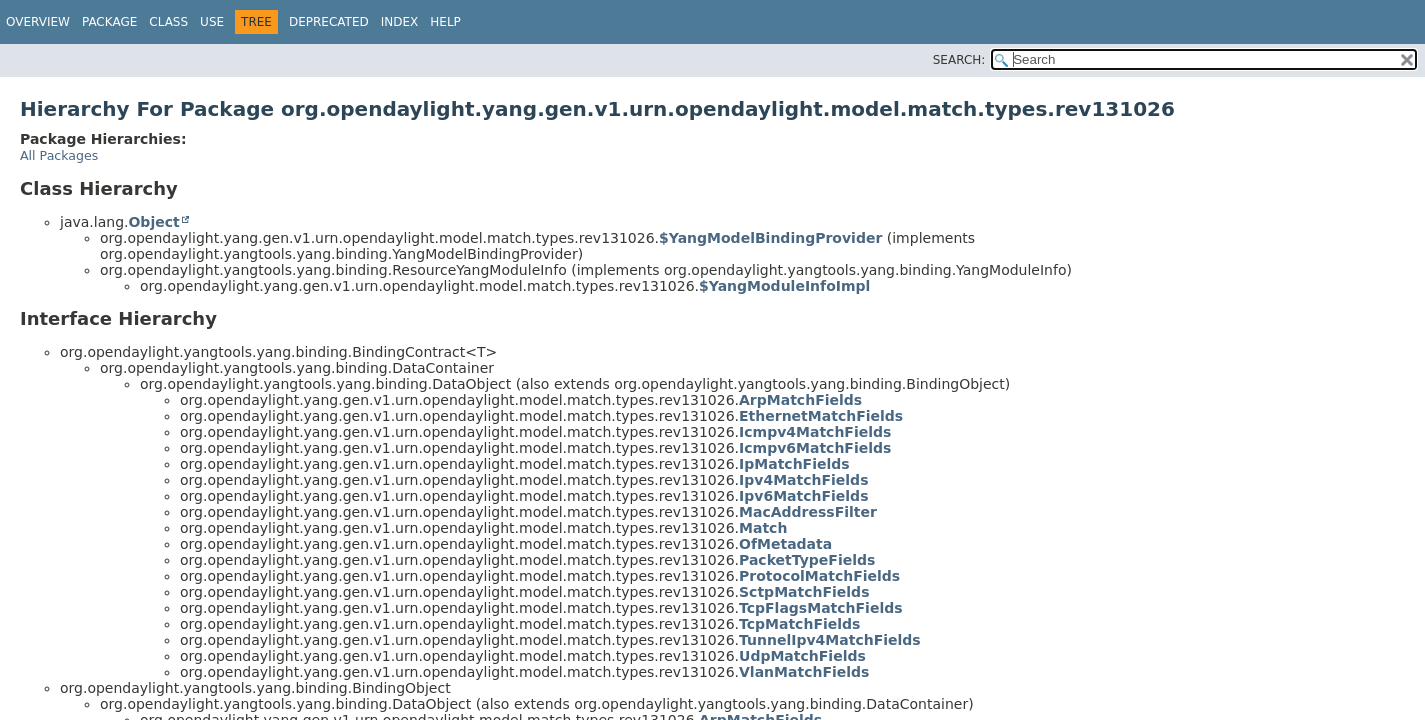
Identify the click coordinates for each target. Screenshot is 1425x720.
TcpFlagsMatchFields (821, 608)
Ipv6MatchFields (803, 496)
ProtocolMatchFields (819, 576)
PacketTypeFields (807, 560)
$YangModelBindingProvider (770, 238)
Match (763, 528)
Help (445, 22)
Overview (38, 22)
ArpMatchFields (800, 400)
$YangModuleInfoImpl (784, 286)
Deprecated (329, 22)
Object (153, 222)
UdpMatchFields (802, 656)
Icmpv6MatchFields (815, 448)
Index (400, 22)
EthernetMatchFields (821, 416)
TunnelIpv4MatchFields (830, 640)
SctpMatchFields (804, 592)
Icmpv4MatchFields (815, 432)
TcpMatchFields (799, 624)
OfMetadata (785, 544)
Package (109, 22)
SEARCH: (959, 60)
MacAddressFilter (808, 512)
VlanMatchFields (804, 672)
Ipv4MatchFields (803, 480)
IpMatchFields (794, 464)
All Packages (59, 155)
